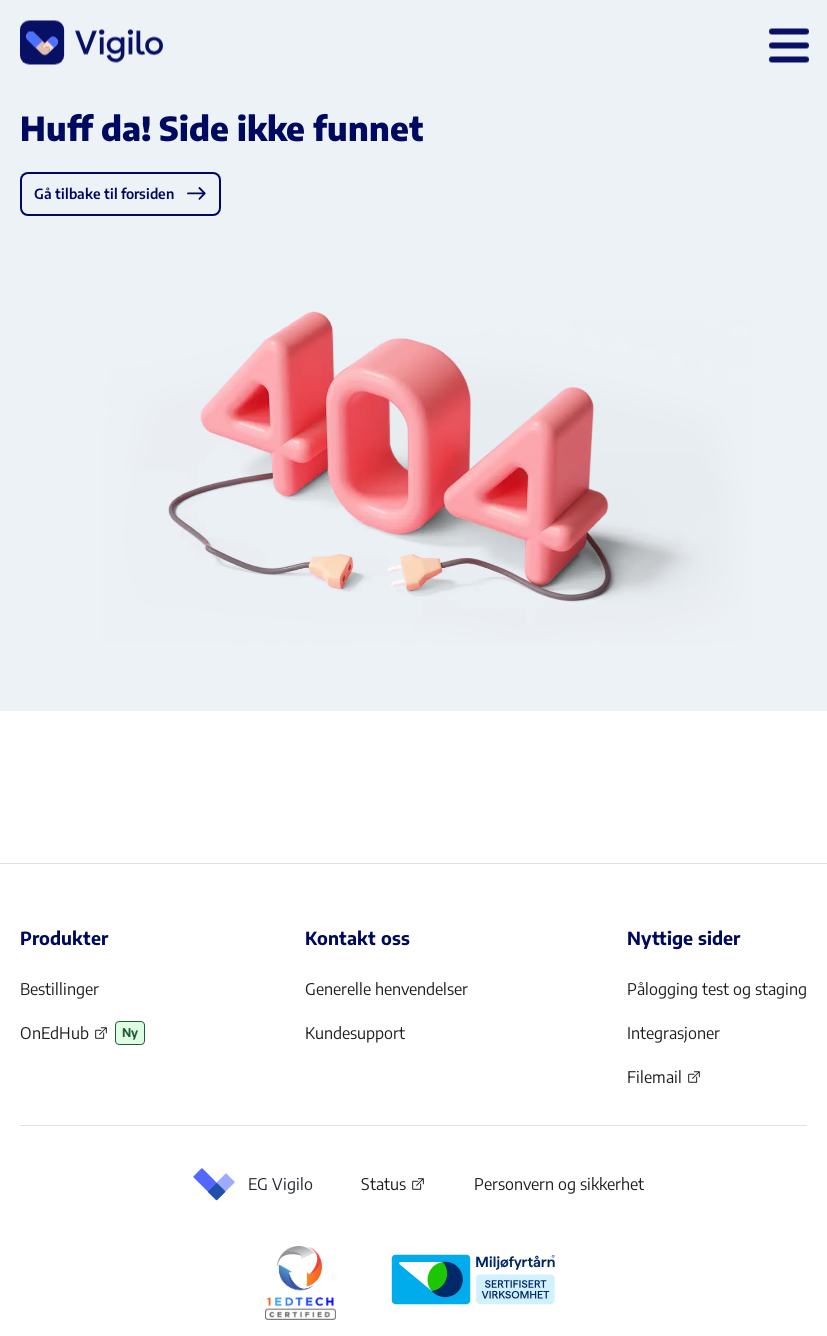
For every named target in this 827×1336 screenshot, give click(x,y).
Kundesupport (355, 1033)
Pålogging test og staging (717, 989)
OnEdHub (64, 1039)
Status (393, 1188)
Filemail (664, 1083)
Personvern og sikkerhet (559, 1184)
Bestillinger (59, 989)
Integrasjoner (673, 1033)
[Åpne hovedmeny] (785, 44)
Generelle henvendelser (386, 989)
